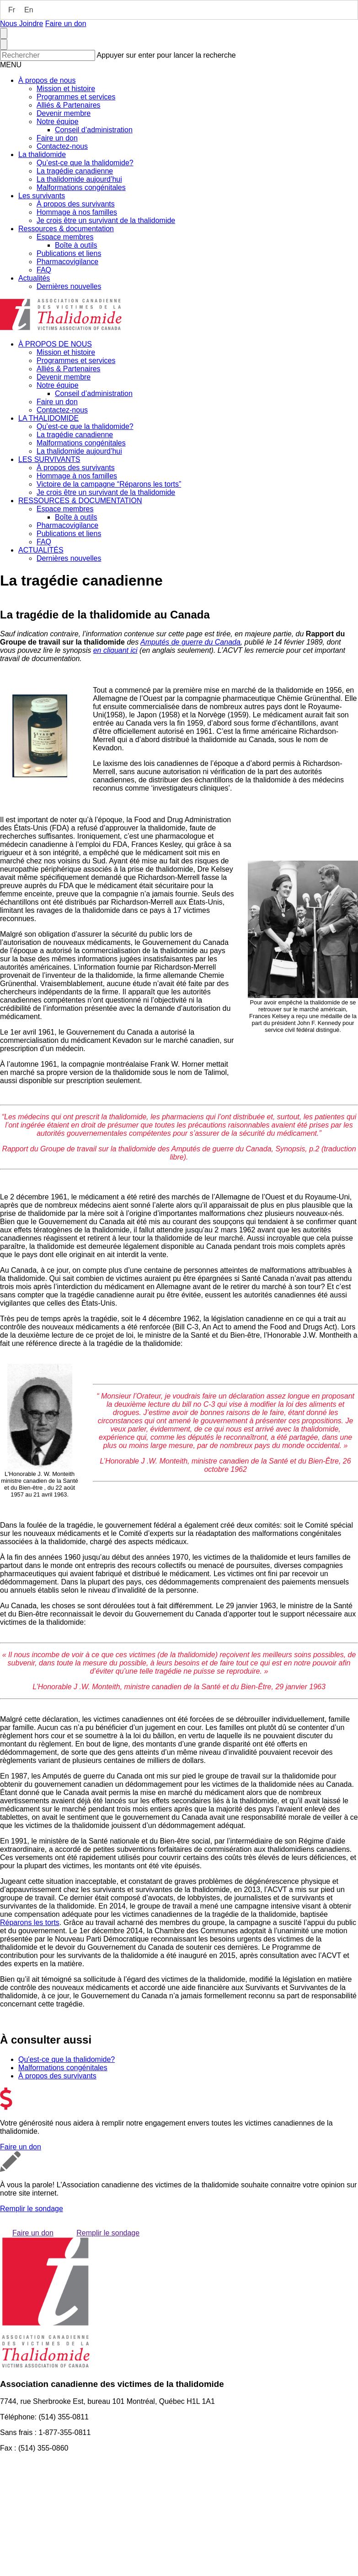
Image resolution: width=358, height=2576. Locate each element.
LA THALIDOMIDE (48, 418)
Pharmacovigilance (67, 262)
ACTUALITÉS (41, 550)
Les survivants (41, 196)
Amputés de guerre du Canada (190, 642)
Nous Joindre (21, 23)
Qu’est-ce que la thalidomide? (85, 163)
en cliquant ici (115, 650)
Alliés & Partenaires (69, 105)
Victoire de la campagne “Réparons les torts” (109, 484)
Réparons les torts (29, 1922)
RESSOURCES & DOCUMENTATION (80, 500)
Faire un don (65, 23)
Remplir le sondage (31, 2209)
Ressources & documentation (66, 229)
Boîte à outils (76, 245)
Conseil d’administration (94, 130)
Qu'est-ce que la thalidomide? (66, 2059)
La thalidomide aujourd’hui (79, 179)
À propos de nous (46, 80)
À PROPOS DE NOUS (55, 344)
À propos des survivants (76, 204)
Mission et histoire (66, 88)
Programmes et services (76, 97)
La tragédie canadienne (75, 171)
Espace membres (65, 237)
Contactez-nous (62, 146)
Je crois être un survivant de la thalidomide (106, 220)
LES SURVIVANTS (49, 459)
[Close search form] (3, 44)
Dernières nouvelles (69, 286)
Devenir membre (64, 113)
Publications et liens (69, 253)
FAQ (44, 270)
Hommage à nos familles (77, 212)
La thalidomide (42, 154)
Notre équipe (58, 121)
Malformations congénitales (81, 187)
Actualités (34, 278)
